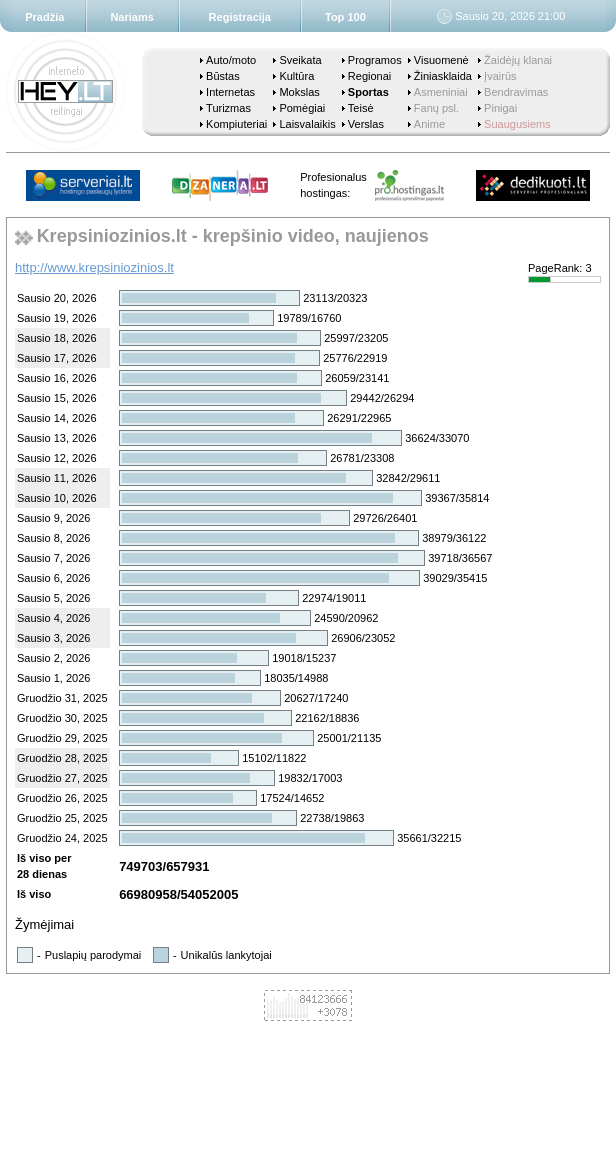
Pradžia (44, 17)
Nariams (131, 17)
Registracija (240, 17)
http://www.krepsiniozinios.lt (94, 267)
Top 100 (345, 17)
